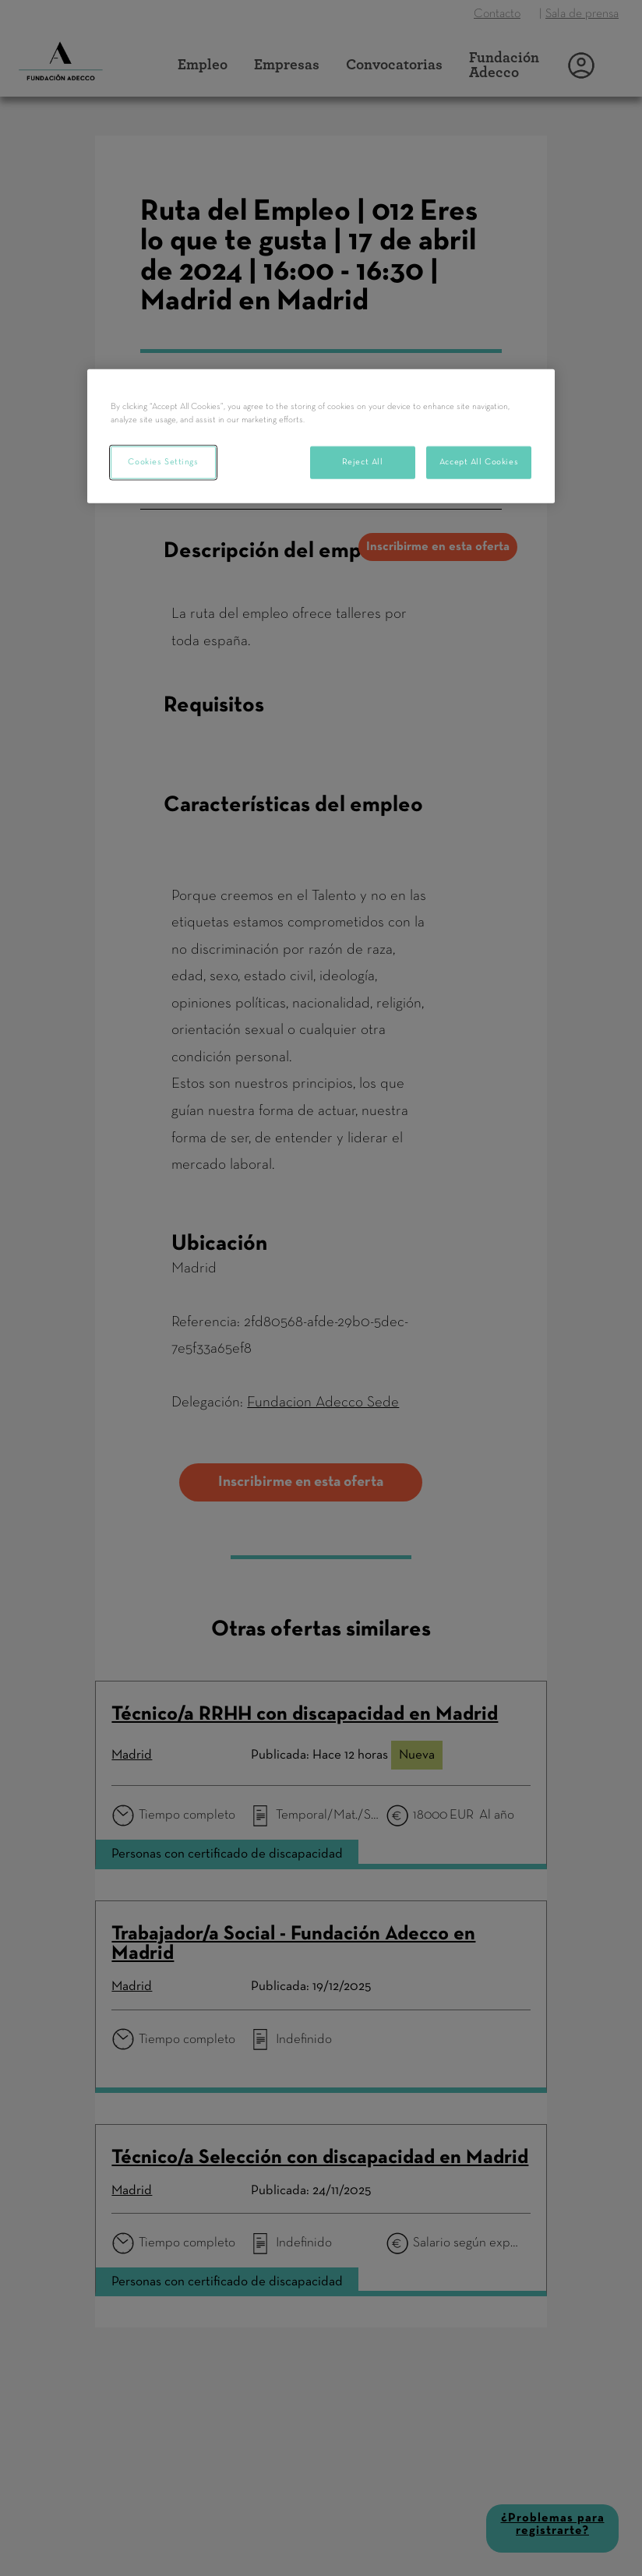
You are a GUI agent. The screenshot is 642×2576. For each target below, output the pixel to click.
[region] (321, 436)
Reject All (362, 462)
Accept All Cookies (478, 462)
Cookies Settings (163, 462)
